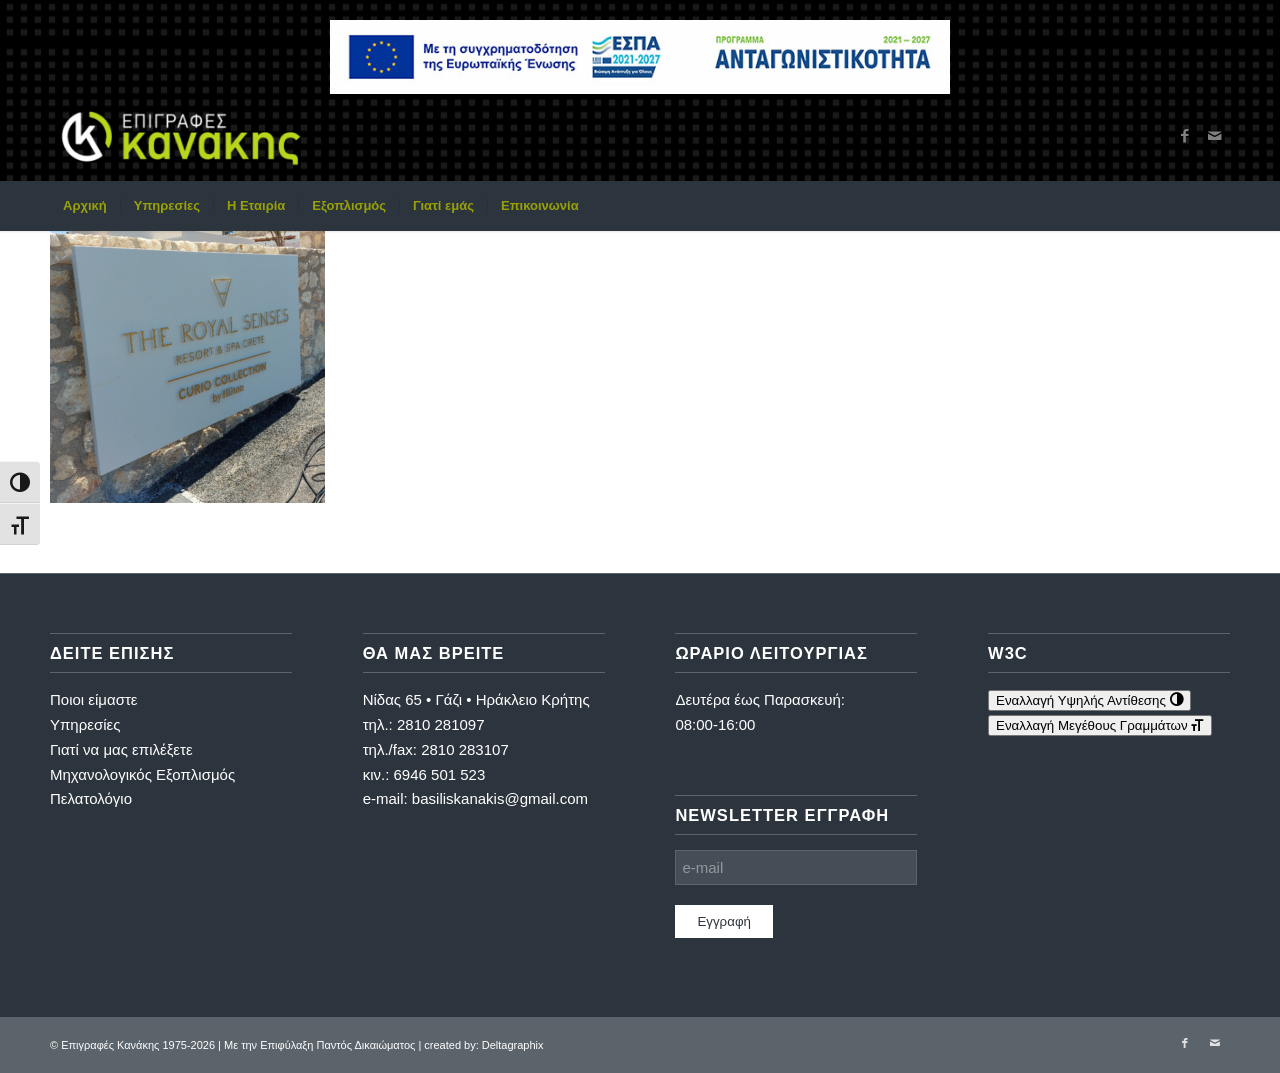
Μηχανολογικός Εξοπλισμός (142, 774)
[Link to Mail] (1215, 136)
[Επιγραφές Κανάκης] (181, 136)
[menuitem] (85, 206)
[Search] (1217, 206)
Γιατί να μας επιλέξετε (121, 749)
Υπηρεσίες (85, 724)
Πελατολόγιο (91, 798)
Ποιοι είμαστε (94, 699)
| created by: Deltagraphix (480, 1045)
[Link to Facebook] (1185, 136)
